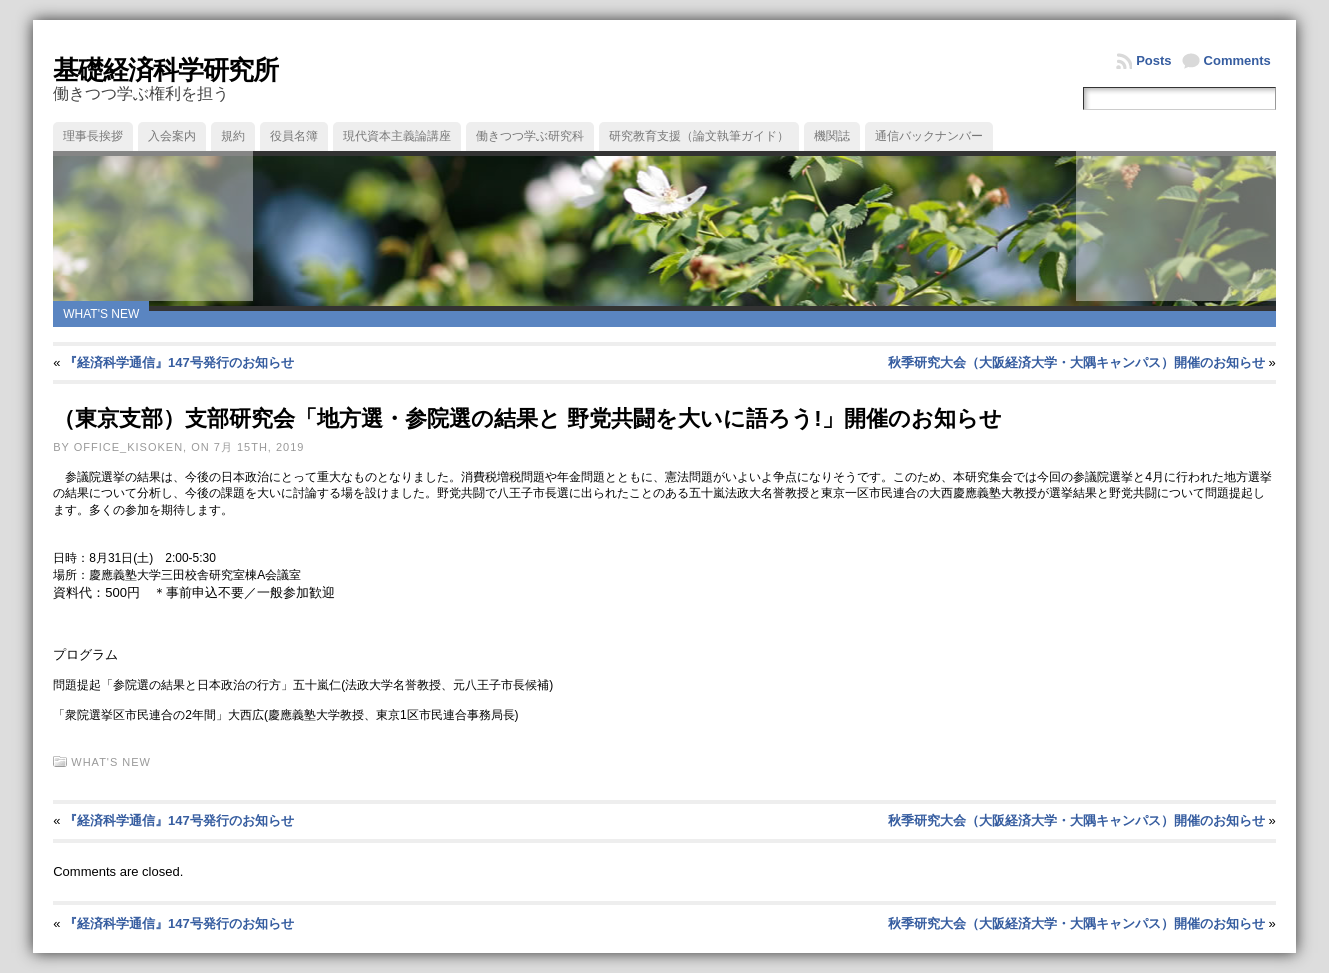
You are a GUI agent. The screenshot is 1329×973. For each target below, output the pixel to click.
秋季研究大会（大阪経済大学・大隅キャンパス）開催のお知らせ (1076, 362)
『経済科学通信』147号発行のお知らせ (179, 362)
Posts (1153, 60)
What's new (101, 314)
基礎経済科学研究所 (165, 70)
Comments (1237, 60)
